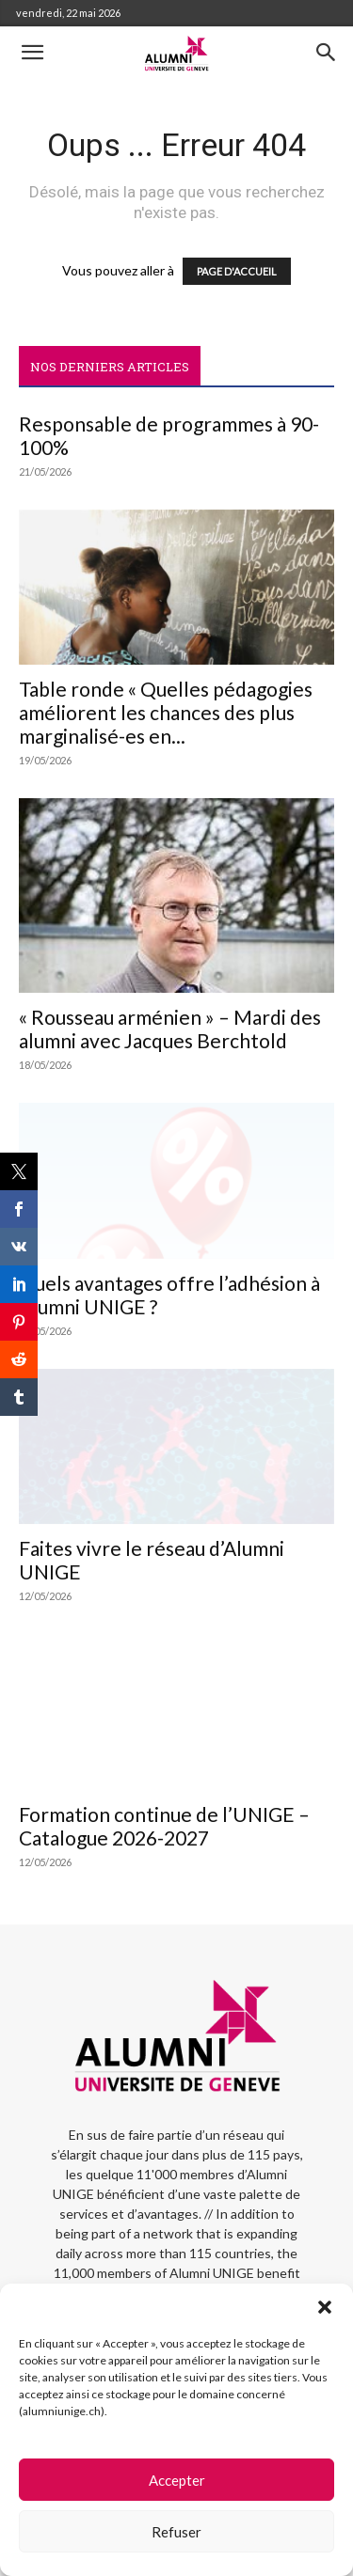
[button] (324, 2307)
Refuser (176, 2531)
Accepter (177, 2480)
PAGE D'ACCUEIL (237, 271)
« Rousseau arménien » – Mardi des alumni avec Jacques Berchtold (170, 1028)
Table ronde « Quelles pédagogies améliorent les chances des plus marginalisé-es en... (166, 712)
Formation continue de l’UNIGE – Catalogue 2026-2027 (164, 1825)
